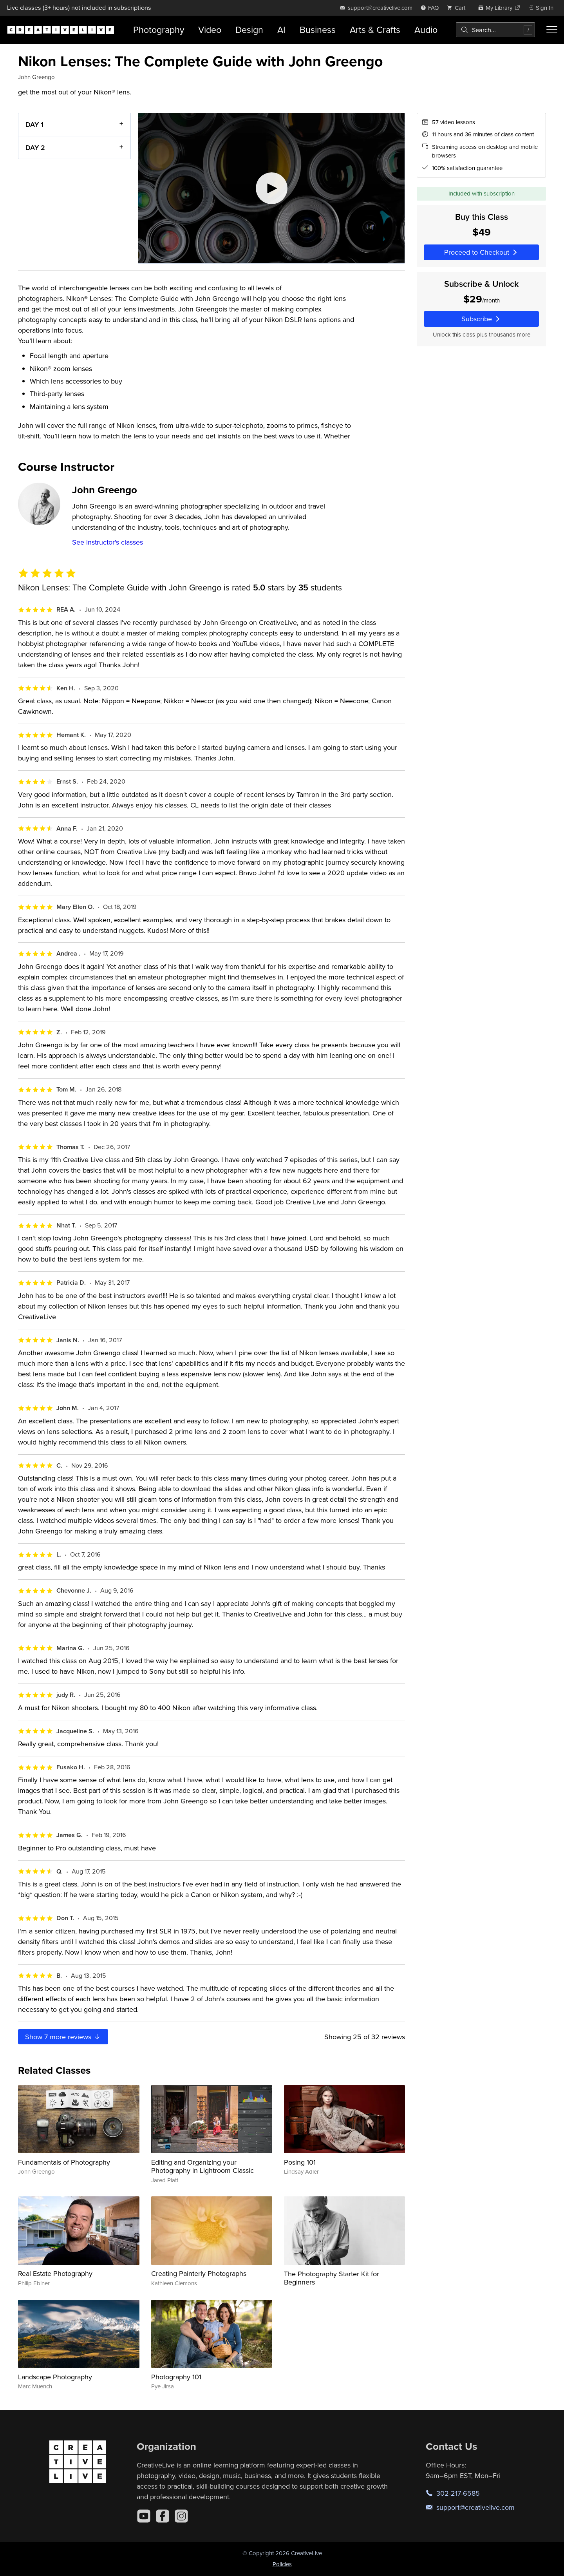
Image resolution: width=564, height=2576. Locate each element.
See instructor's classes (107, 542)
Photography (158, 29)
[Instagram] (181, 2516)
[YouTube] (144, 2516)
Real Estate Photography (55, 2273)
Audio (425, 29)
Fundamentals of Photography (64, 2162)
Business (318, 29)
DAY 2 (35, 147)
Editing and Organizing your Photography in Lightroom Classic (202, 2166)
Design (249, 29)
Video (209, 29)
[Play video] (271, 188)
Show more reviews (63, 2037)
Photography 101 (176, 2377)
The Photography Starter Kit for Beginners (331, 2278)
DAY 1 (34, 124)
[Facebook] (162, 2516)
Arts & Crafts (375, 29)
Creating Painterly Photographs (198, 2273)
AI (281, 29)
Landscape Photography (55, 2377)
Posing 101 (300, 2162)
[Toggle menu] (551, 30)
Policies (282, 2564)
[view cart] (458, 7)
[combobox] (495, 30)
